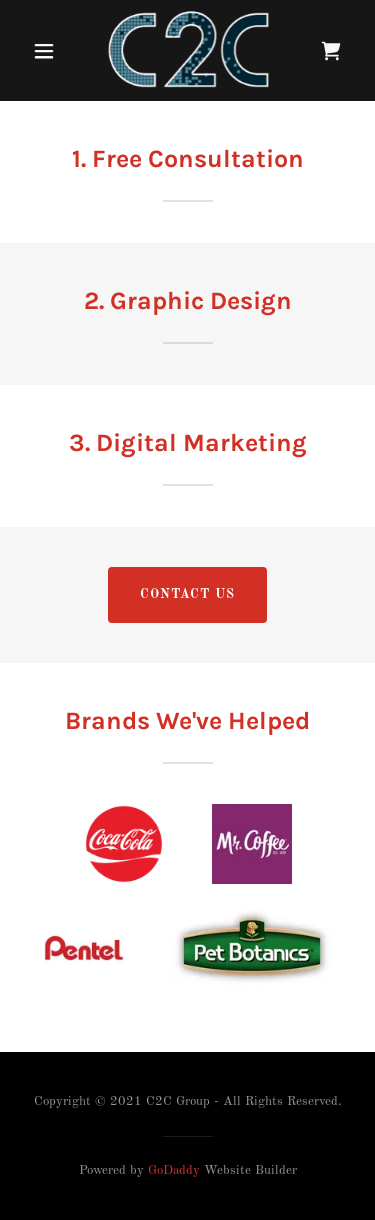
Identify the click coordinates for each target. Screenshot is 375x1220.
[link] (188, 50)
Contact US (187, 594)
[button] (44, 51)
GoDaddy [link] (174, 1170)
